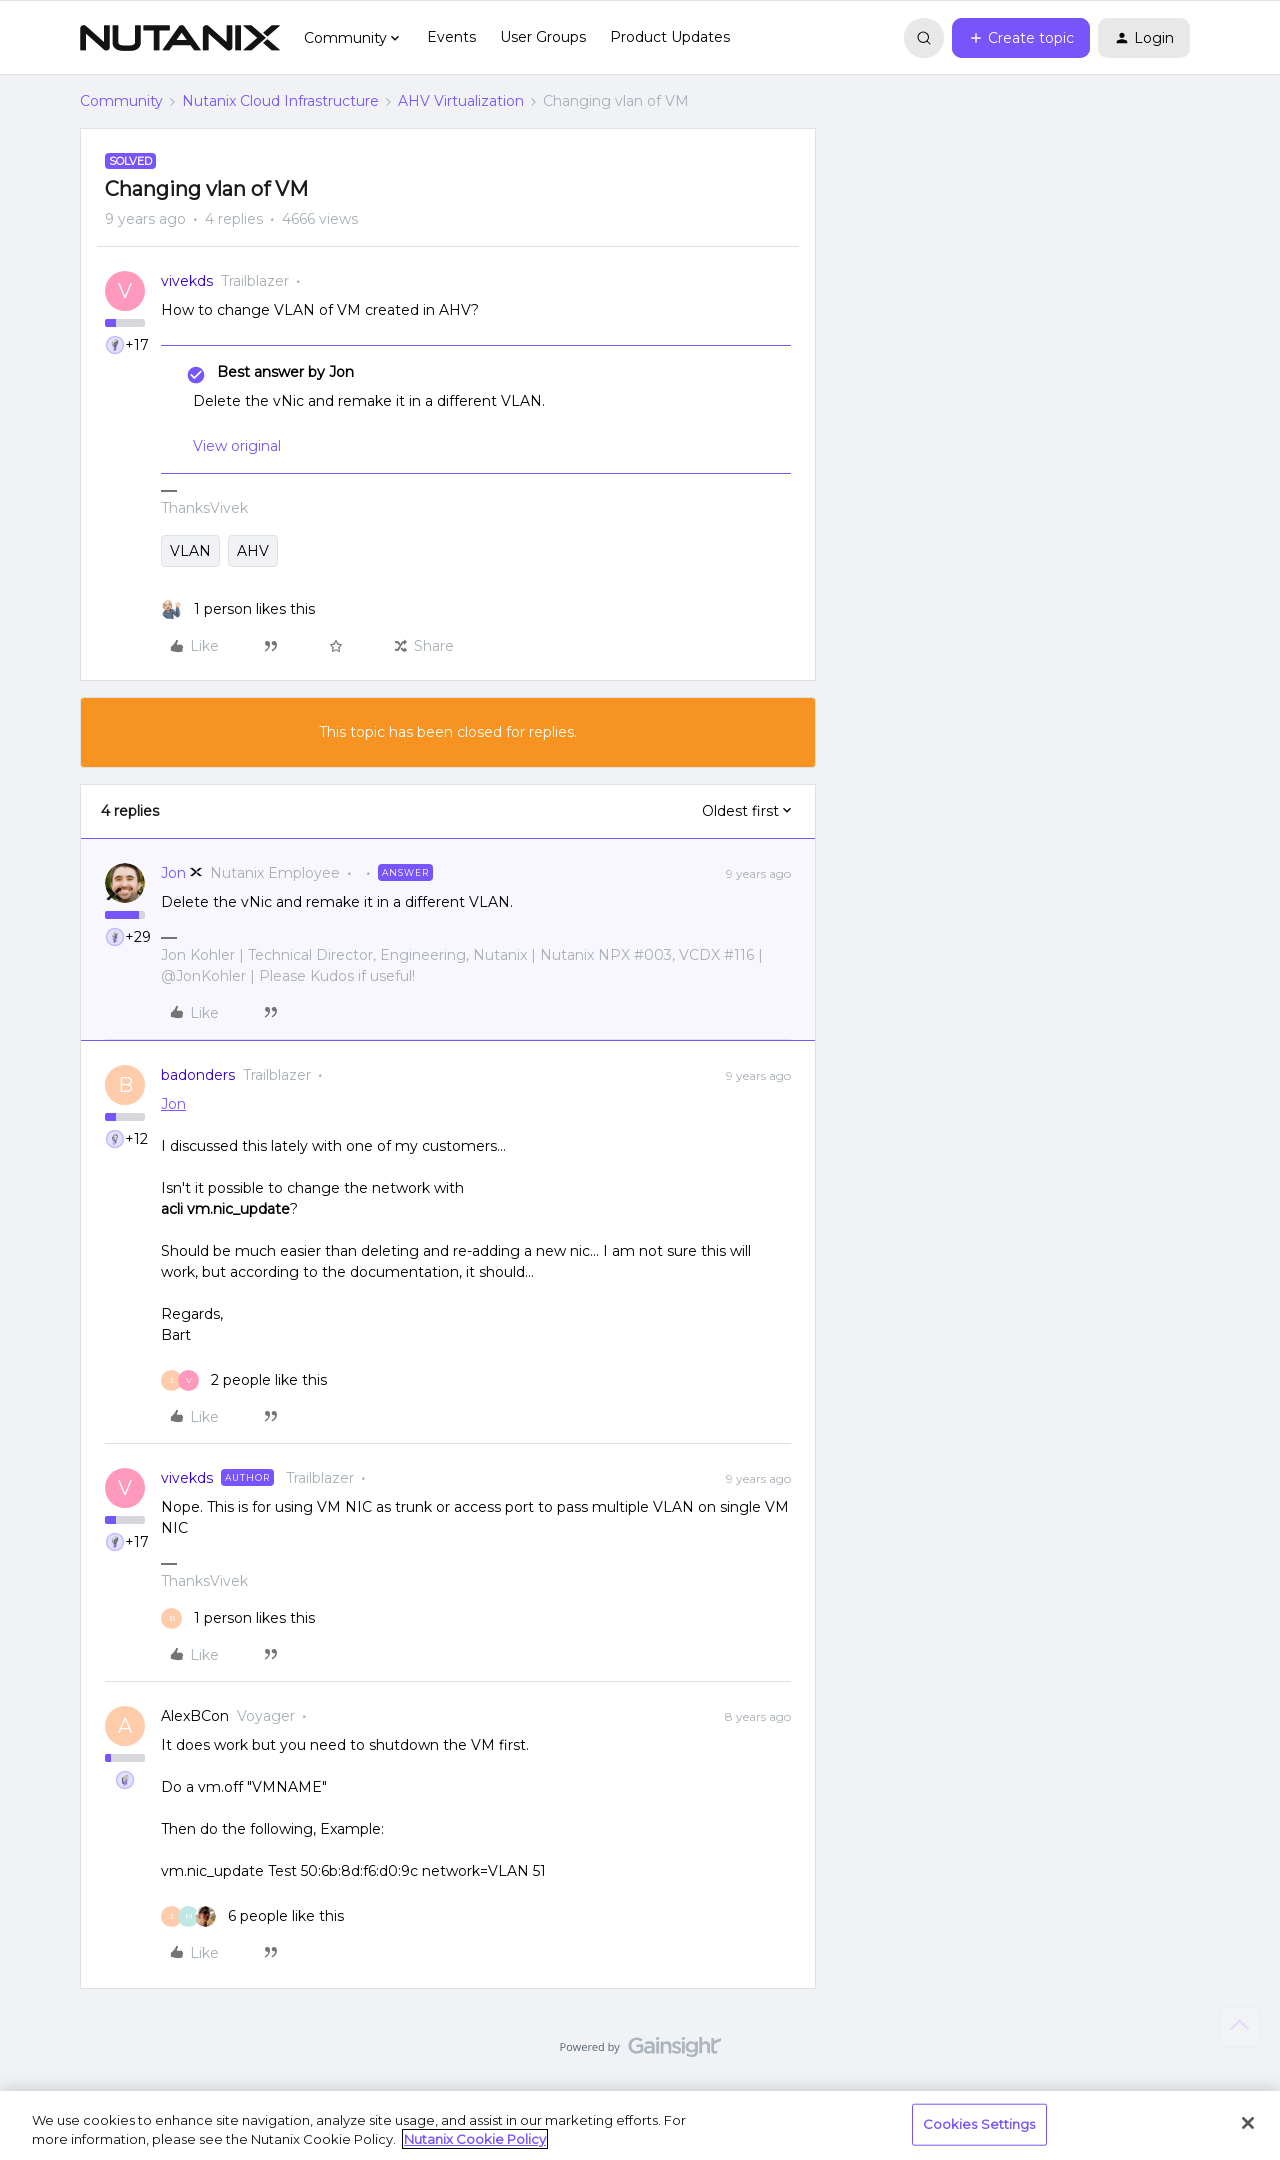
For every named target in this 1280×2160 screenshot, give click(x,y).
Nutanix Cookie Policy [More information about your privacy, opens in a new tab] (475, 2139)
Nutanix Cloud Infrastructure (280, 101)
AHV (253, 551)
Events (451, 37)
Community (121, 101)
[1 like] (238, 609)
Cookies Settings (979, 2124)
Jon (173, 873)
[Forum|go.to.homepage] (180, 38)
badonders (198, 1075)
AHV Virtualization (461, 101)
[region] (640, 2125)
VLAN (190, 551)
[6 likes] (252, 1916)
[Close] (1248, 2123)
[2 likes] (244, 1380)
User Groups (543, 37)
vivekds (187, 281)
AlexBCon (195, 1716)
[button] (1021, 38)
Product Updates (670, 37)
